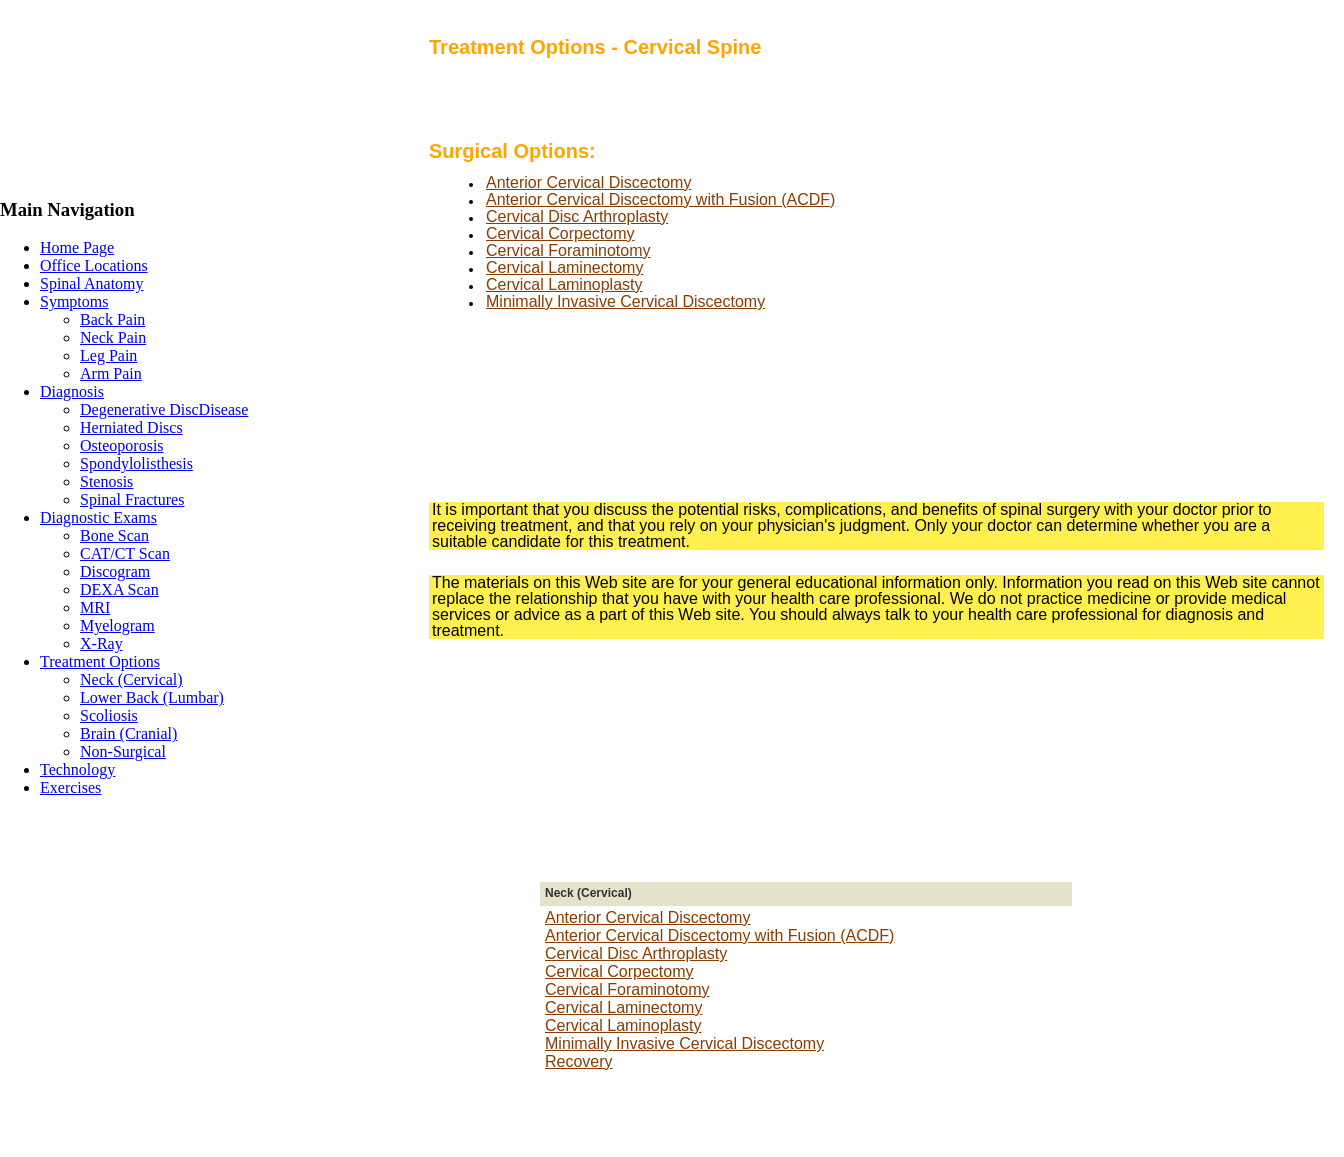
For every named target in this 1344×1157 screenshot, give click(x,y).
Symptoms (74, 301)
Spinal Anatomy (92, 283)
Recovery (579, 1061)
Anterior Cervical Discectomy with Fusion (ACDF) (660, 199)
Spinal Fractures (132, 499)
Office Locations (94, 265)
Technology (77, 769)
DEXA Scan (119, 589)
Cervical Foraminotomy (568, 250)
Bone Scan (114, 535)
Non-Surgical (123, 751)
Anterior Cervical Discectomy (588, 182)
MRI (95, 607)
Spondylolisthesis (136, 463)
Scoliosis (109, 715)
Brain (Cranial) (128, 733)
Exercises (70, 787)
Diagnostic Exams (98, 517)
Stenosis (106, 481)
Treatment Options (100, 661)
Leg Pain (108, 355)
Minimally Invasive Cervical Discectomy (625, 301)
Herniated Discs (131, 427)
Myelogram (117, 625)
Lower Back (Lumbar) (152, 697)
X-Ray (101, 643)
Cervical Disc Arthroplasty (577, 216)
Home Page (77, 247)
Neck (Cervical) (131, 679)
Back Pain (112, 319)
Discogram (115, 571)
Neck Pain (113, 337)
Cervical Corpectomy (560, 233)
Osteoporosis (122, 445)
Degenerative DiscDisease (164, 409)
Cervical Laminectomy (564, 267)
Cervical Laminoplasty (564, 284)
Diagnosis (72, 391)
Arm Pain (111, 373)
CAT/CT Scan (125, 553)
